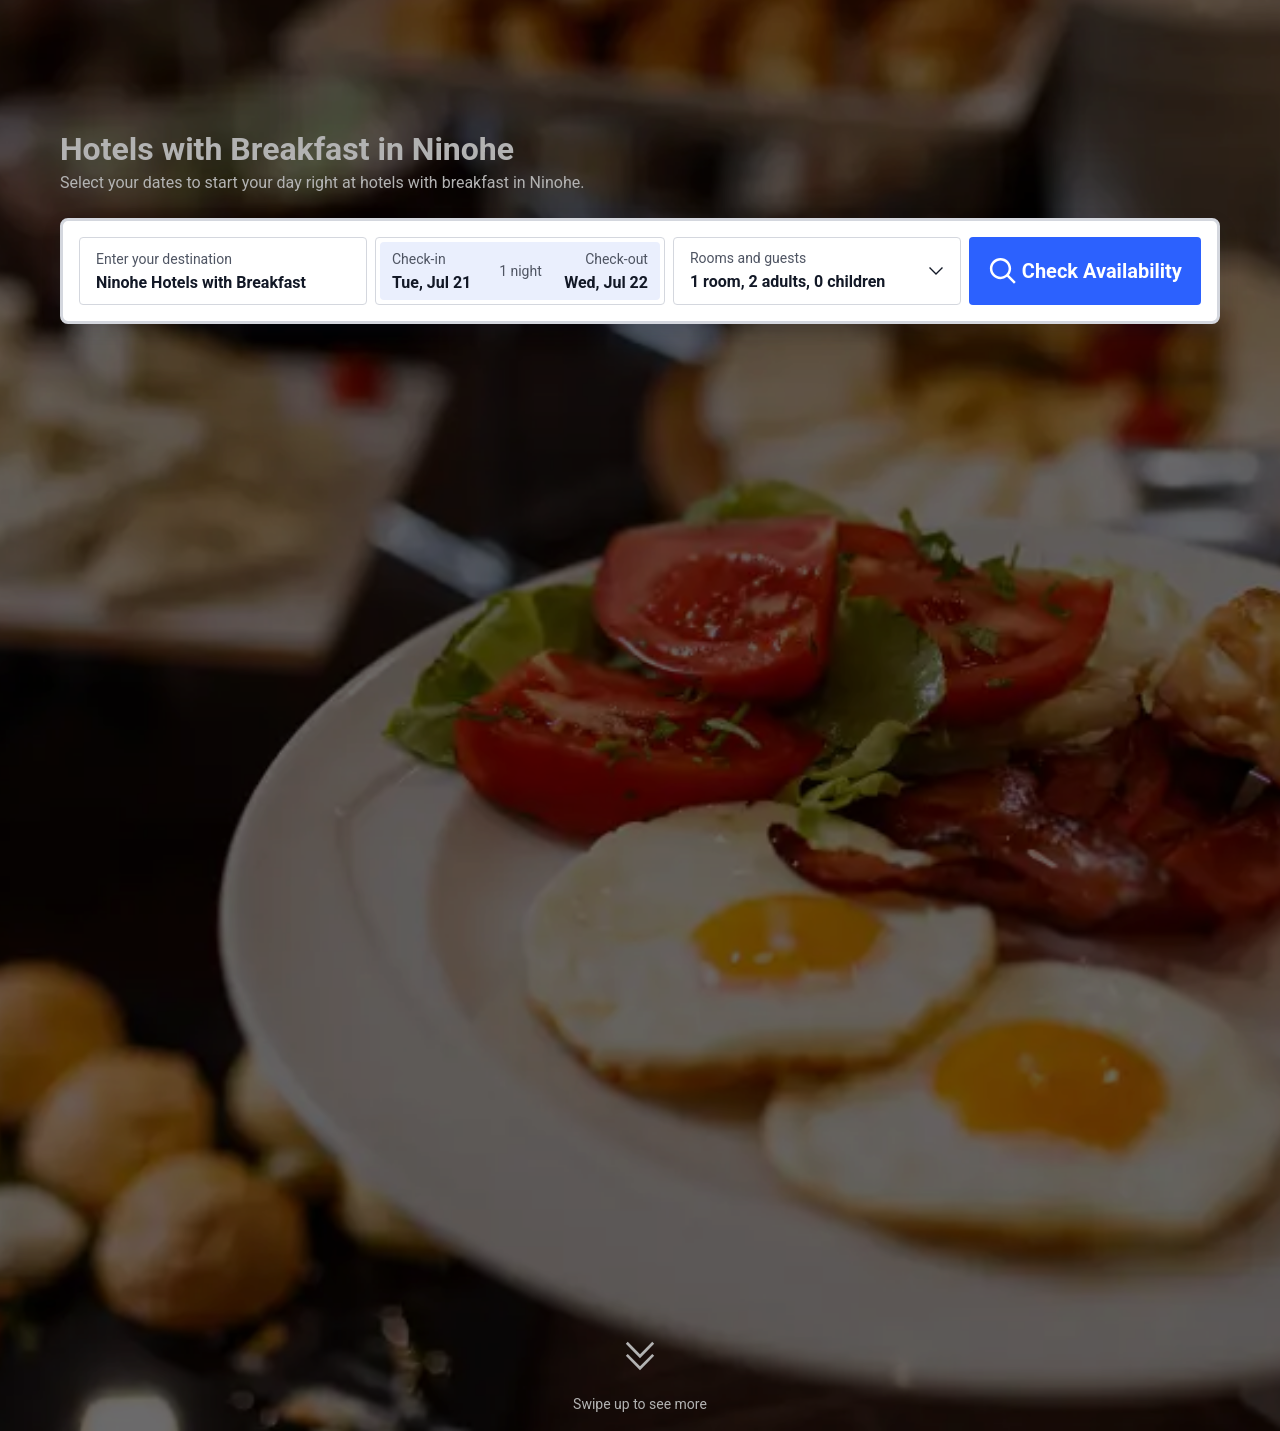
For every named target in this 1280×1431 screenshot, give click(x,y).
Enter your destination (164, 259)
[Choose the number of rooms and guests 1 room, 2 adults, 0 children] (817, 271)
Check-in (419, 259)
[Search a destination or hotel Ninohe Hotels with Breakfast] (223, 271)
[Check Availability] (1085, 271)
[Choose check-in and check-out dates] (448, 271)
